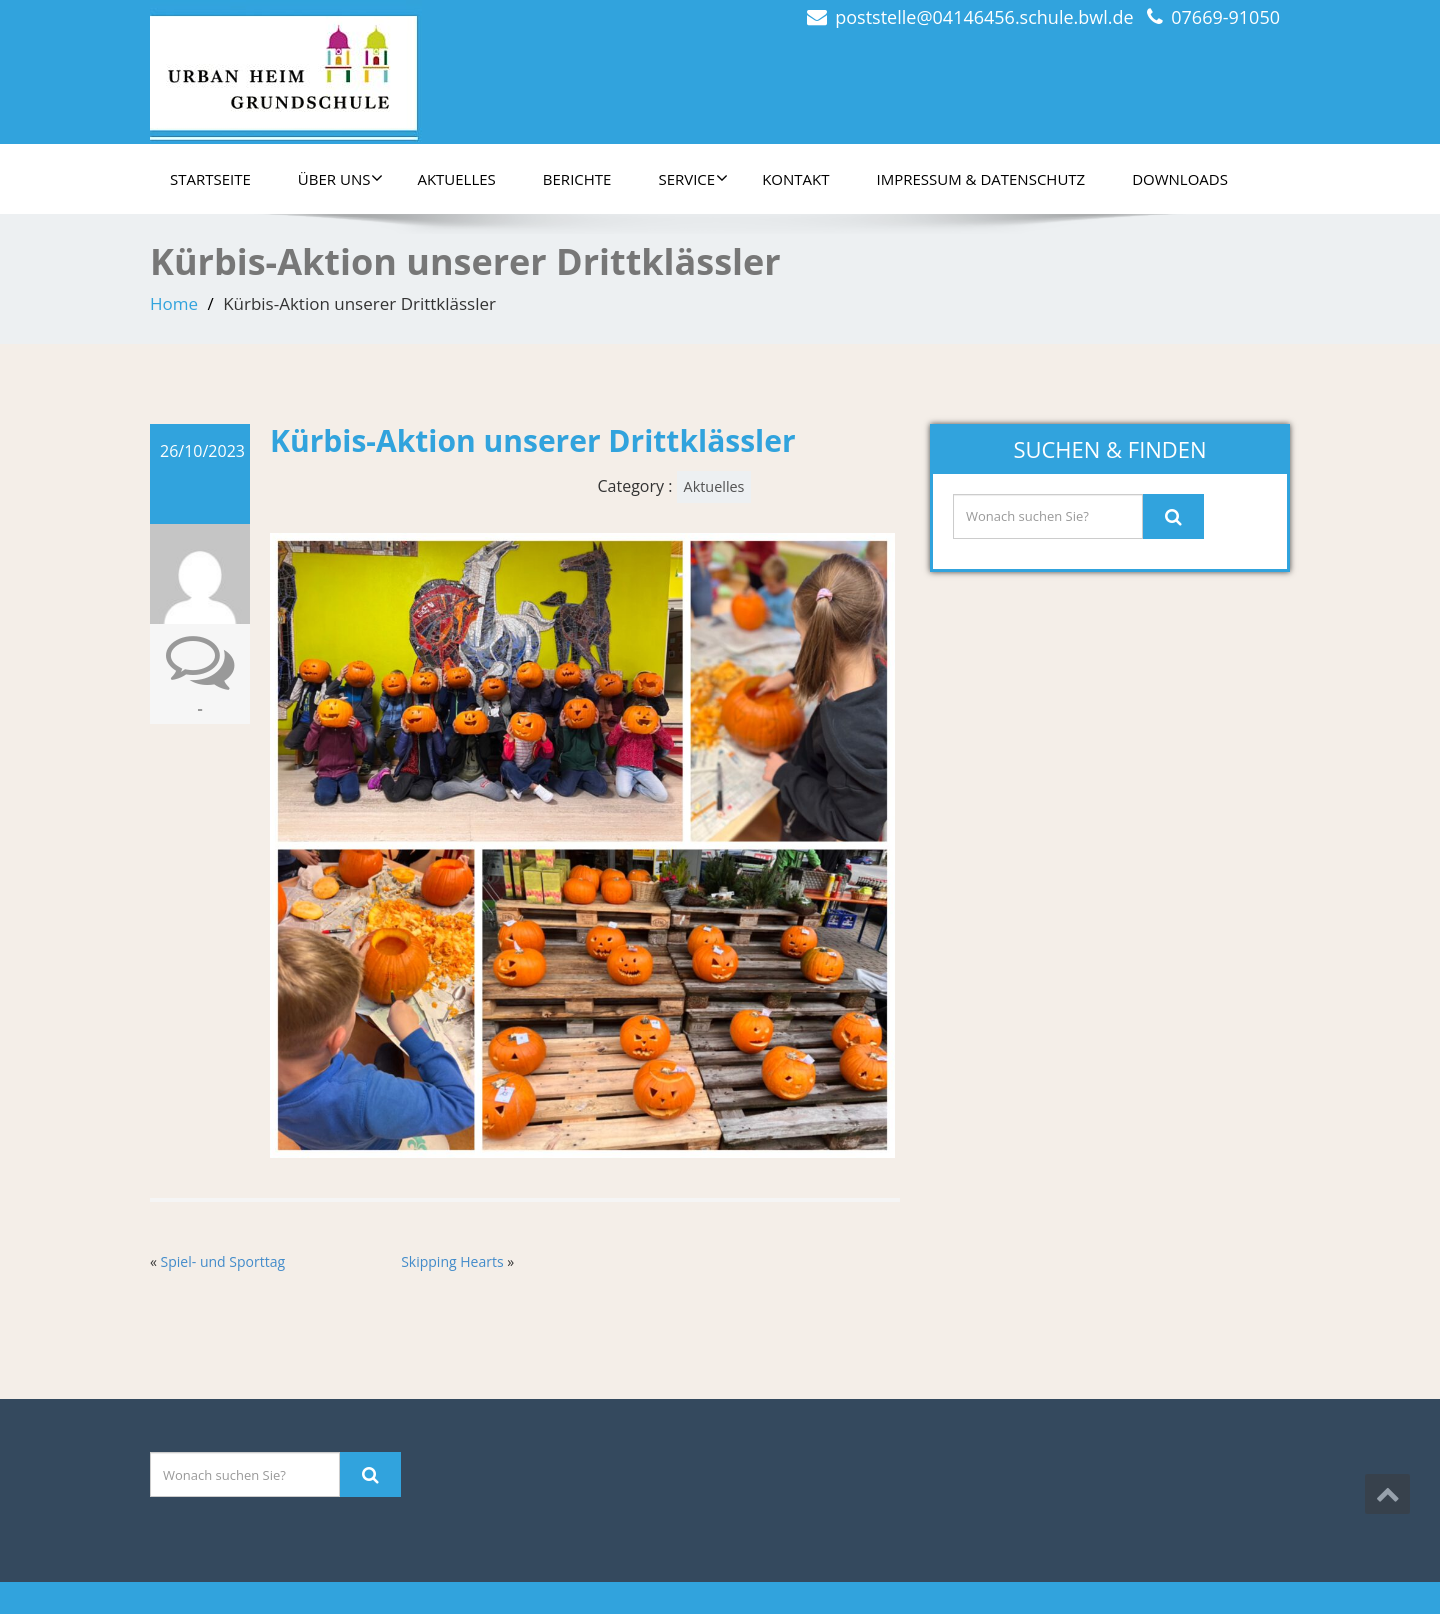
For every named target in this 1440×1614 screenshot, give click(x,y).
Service (693, 179)
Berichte (577, 179)
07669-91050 (1225, 17)
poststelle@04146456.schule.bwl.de (984, 17)
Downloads (1180, 179)
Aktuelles (456, 179)
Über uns (341, 179)
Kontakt (795, 179)
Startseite (210, 179)
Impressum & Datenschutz (981, 179)
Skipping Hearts (452, 1261)
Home (174, 303)
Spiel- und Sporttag (223, 1261)
